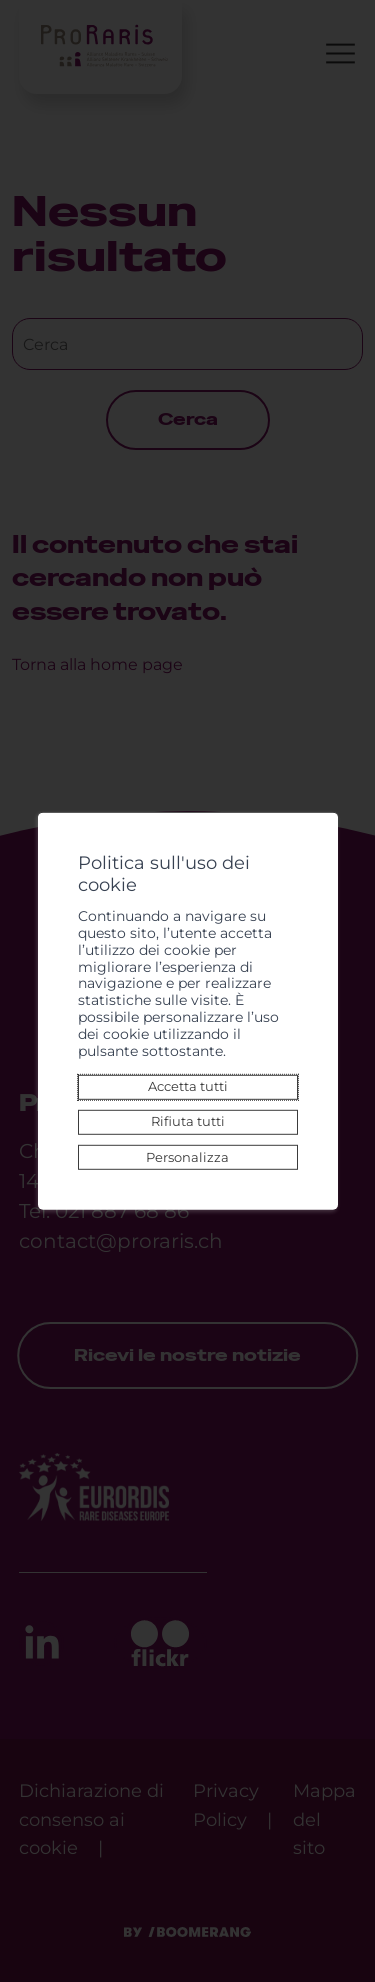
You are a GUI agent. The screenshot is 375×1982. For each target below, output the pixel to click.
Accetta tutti (188, 1086)
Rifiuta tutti (188, 1121)
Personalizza (187, 1156)
